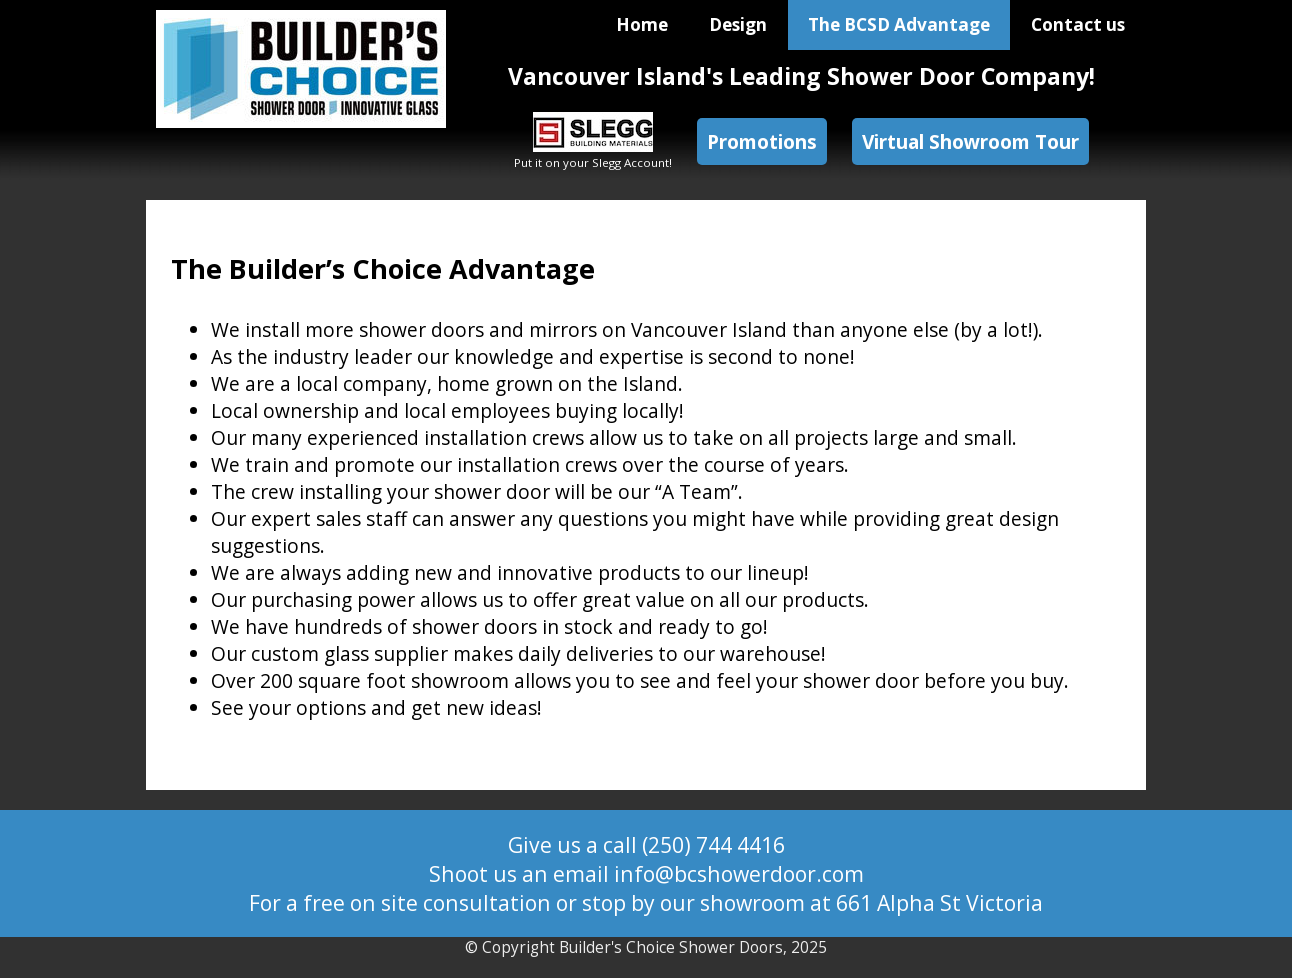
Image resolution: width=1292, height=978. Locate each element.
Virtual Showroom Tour (970, 141)
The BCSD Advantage (899, 24)
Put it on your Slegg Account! (593, 155)
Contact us (1078, 24)
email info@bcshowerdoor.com (708, 873)
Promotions (762, 141)
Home (642, 24)
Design (738, 24)
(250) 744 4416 (713, 844)
